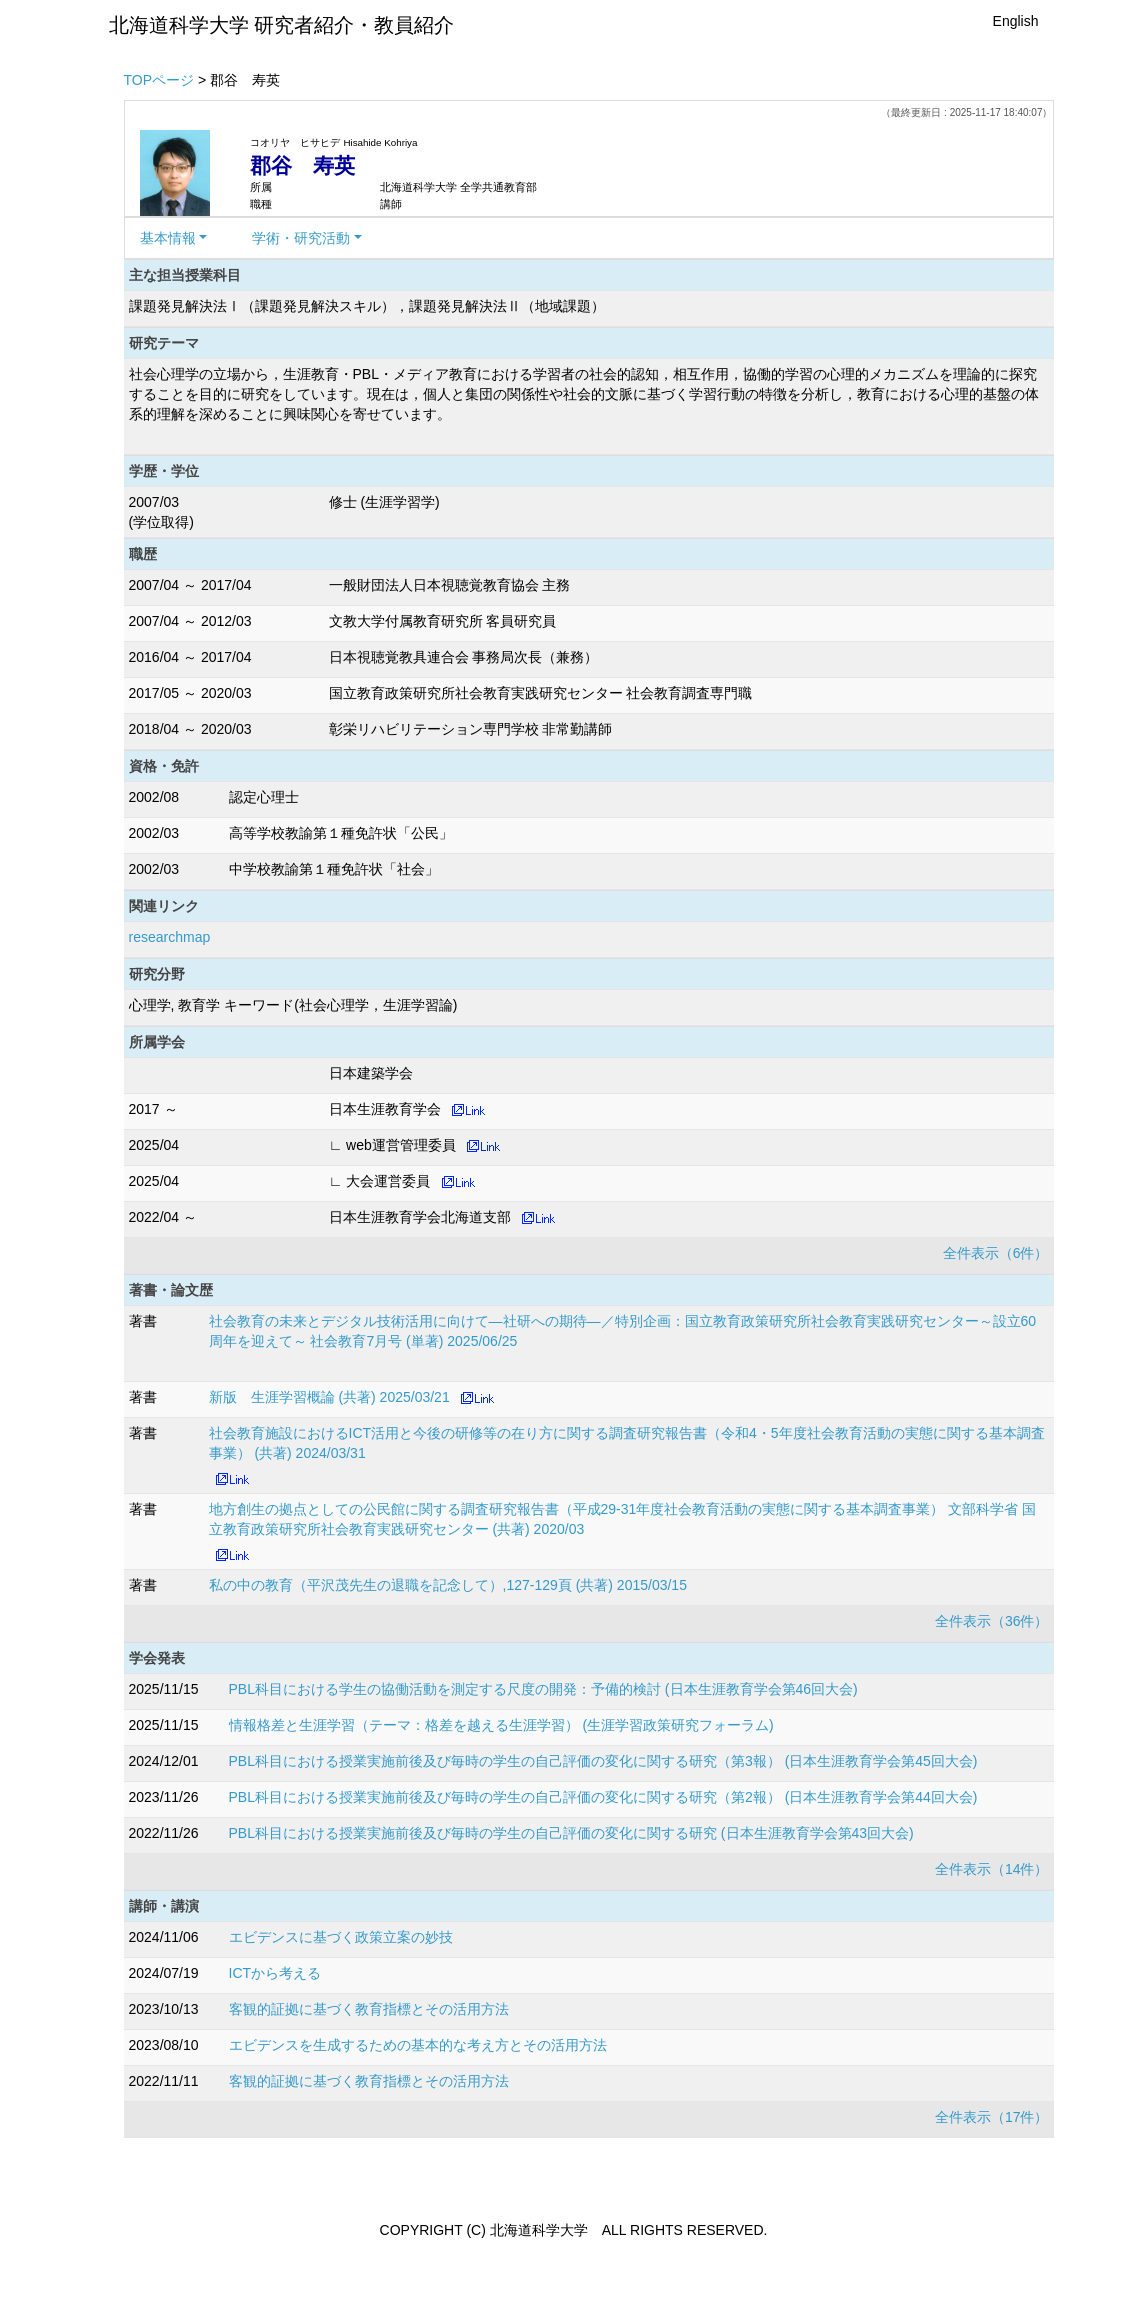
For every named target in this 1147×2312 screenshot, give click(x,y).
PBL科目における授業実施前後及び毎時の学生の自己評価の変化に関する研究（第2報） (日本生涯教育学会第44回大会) (603, 1797)
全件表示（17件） (992, 2117)
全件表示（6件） (996, 1253)
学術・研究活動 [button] (301, 238)
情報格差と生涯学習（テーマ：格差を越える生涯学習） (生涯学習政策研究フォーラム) (501, 1725)
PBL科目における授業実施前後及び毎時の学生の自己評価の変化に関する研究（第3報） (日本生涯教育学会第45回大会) (603, 1761)
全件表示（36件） (992, 1621)
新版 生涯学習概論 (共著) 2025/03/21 (329, 1397)
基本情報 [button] (168, 238)
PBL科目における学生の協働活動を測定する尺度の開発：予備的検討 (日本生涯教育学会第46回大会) (543, 1689)
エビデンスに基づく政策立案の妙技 (341, 1937)
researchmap (170, 937)
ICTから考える (275, 1973)
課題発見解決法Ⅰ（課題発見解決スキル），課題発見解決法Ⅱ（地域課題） (367, 306)
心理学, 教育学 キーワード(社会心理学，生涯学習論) (293, 1005)
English (1016, 21)
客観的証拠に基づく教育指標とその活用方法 (369, 2009)
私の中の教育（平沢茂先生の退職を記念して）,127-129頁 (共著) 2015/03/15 (448, 1585)
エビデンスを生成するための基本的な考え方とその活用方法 (418, 2045)
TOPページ (159, 80)
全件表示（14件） (992, 1869)
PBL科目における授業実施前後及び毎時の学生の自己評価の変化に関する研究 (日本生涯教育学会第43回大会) (571, 1833)
